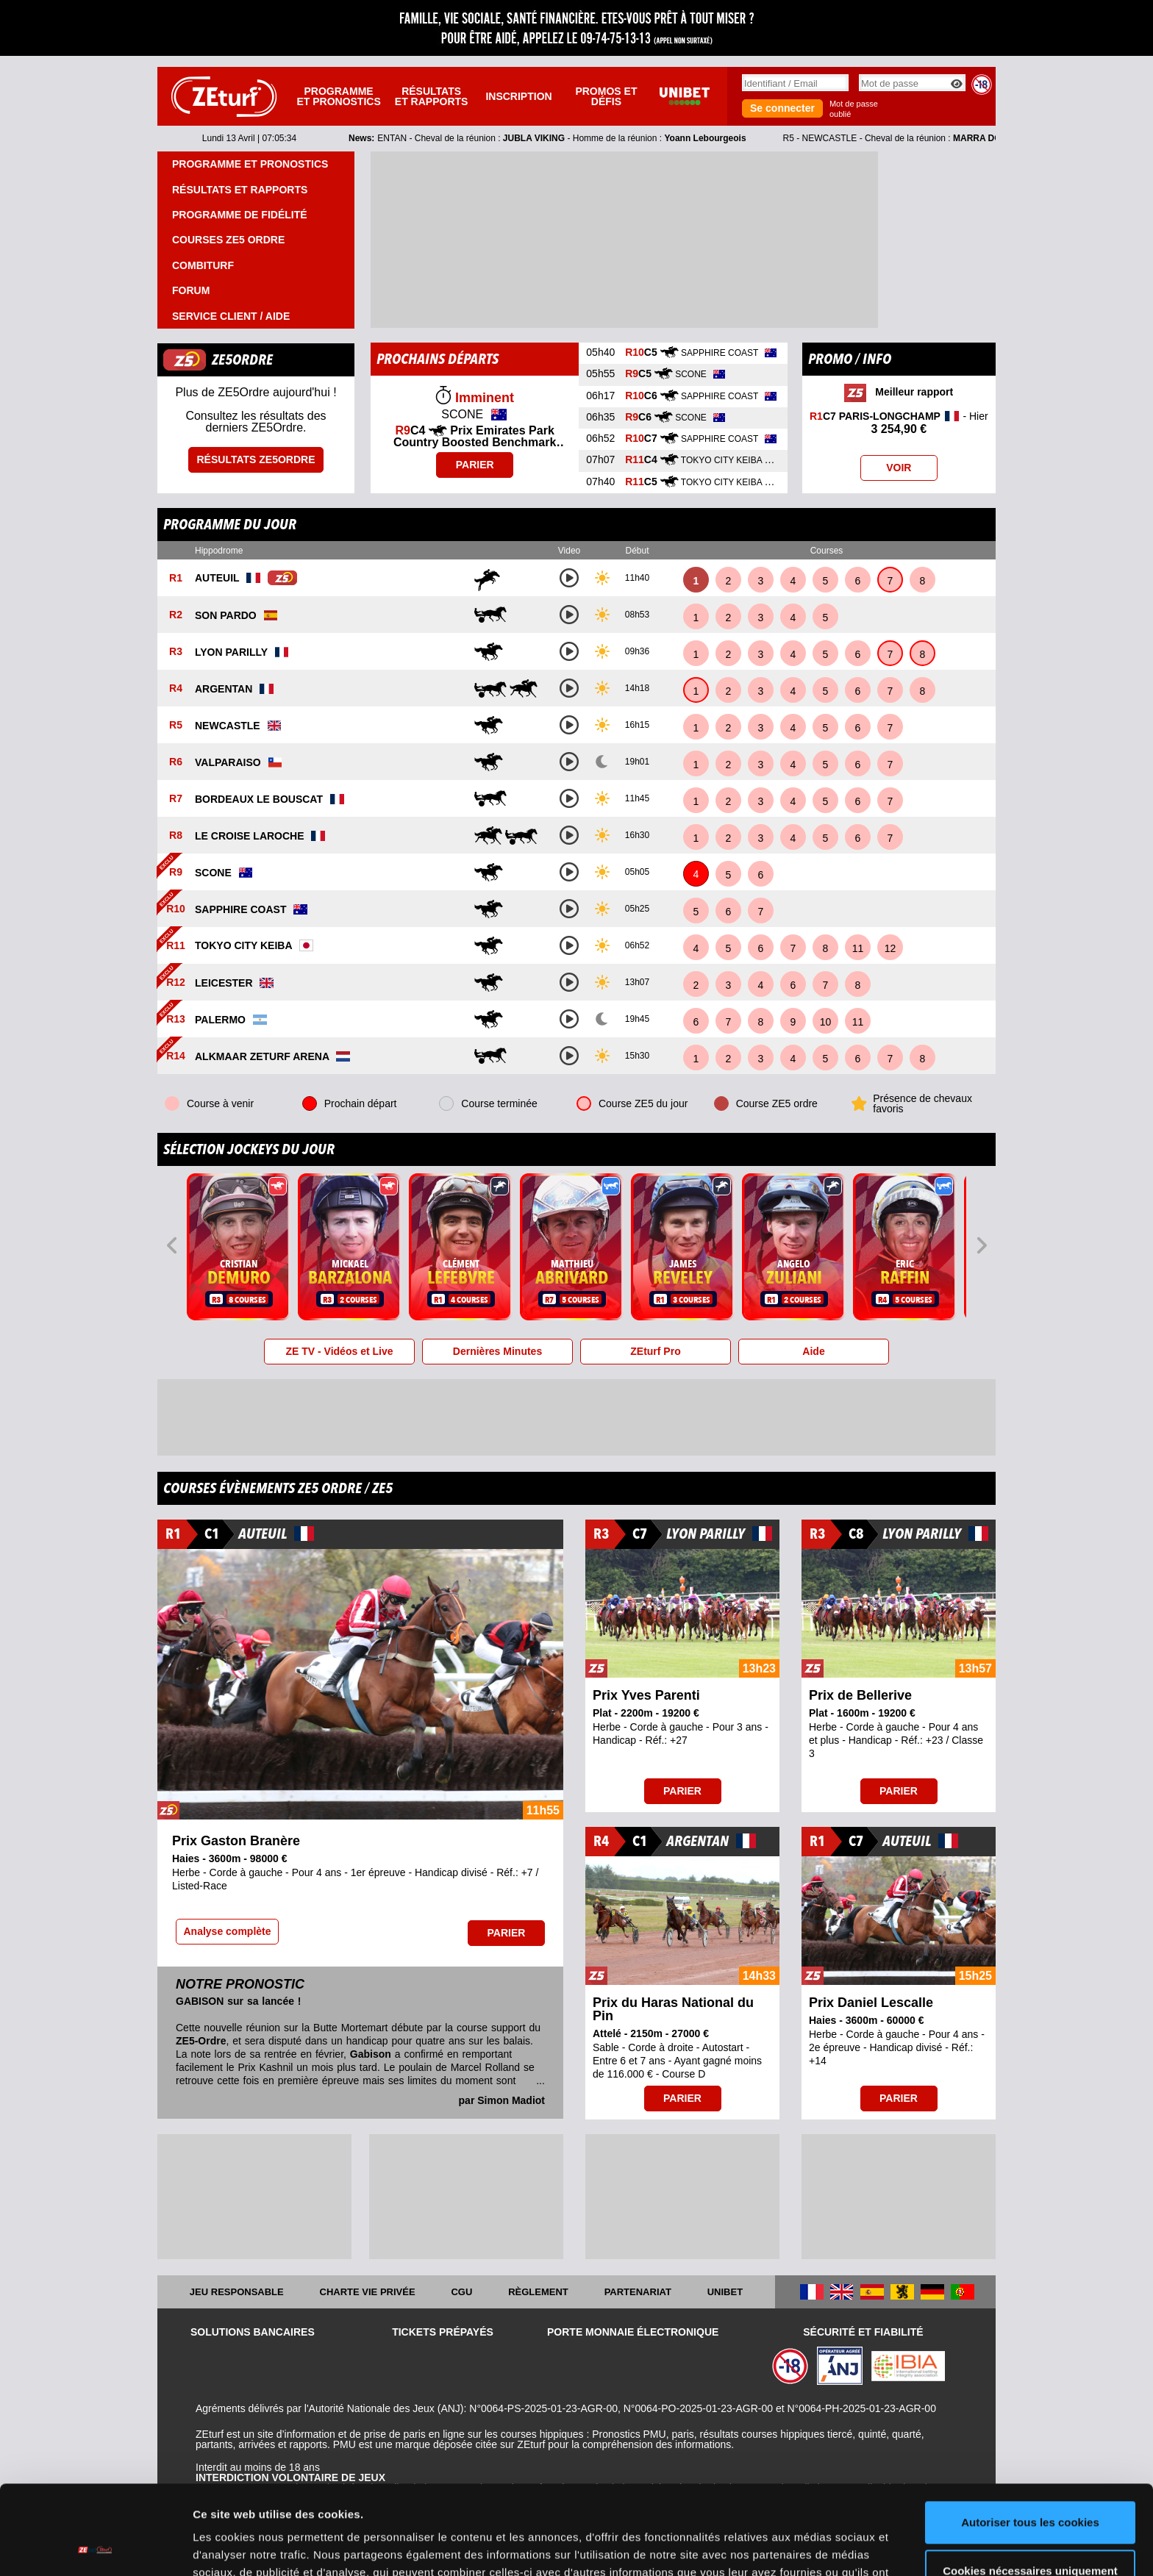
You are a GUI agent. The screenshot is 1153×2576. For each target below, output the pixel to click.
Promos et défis (606, 96)
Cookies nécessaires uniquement (1030, 2486)
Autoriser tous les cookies (1030, 2439)
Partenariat (637, 2291)
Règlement (538, 2291)
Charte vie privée (367, 2291)
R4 (175, 689)
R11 (175, 946)
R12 (175, 983)
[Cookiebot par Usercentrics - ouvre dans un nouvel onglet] (95, 2547)
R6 (175, 762)
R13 (175, 1020)
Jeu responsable (237, 2291)
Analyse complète (227, 1931)
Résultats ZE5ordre (255, 459)
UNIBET (725, 2291)
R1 (175, 578)
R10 (175, 909)
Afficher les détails (242, 2547)
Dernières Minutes (497, 1351)
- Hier (899, 423)
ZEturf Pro (655, 1351)
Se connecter (782, 108)
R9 (175, 873)
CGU (461, 2291)
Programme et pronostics (338, 96)
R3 (175, 652)
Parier (475, 465)
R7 (175, 799)
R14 (175, 1056)
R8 (175, 836)
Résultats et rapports (431, 96)
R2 (175, 615)
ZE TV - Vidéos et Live (339, 1351)
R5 (175, 725)
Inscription (518, 96)
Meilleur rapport (898, 393)
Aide (813, 1351)
